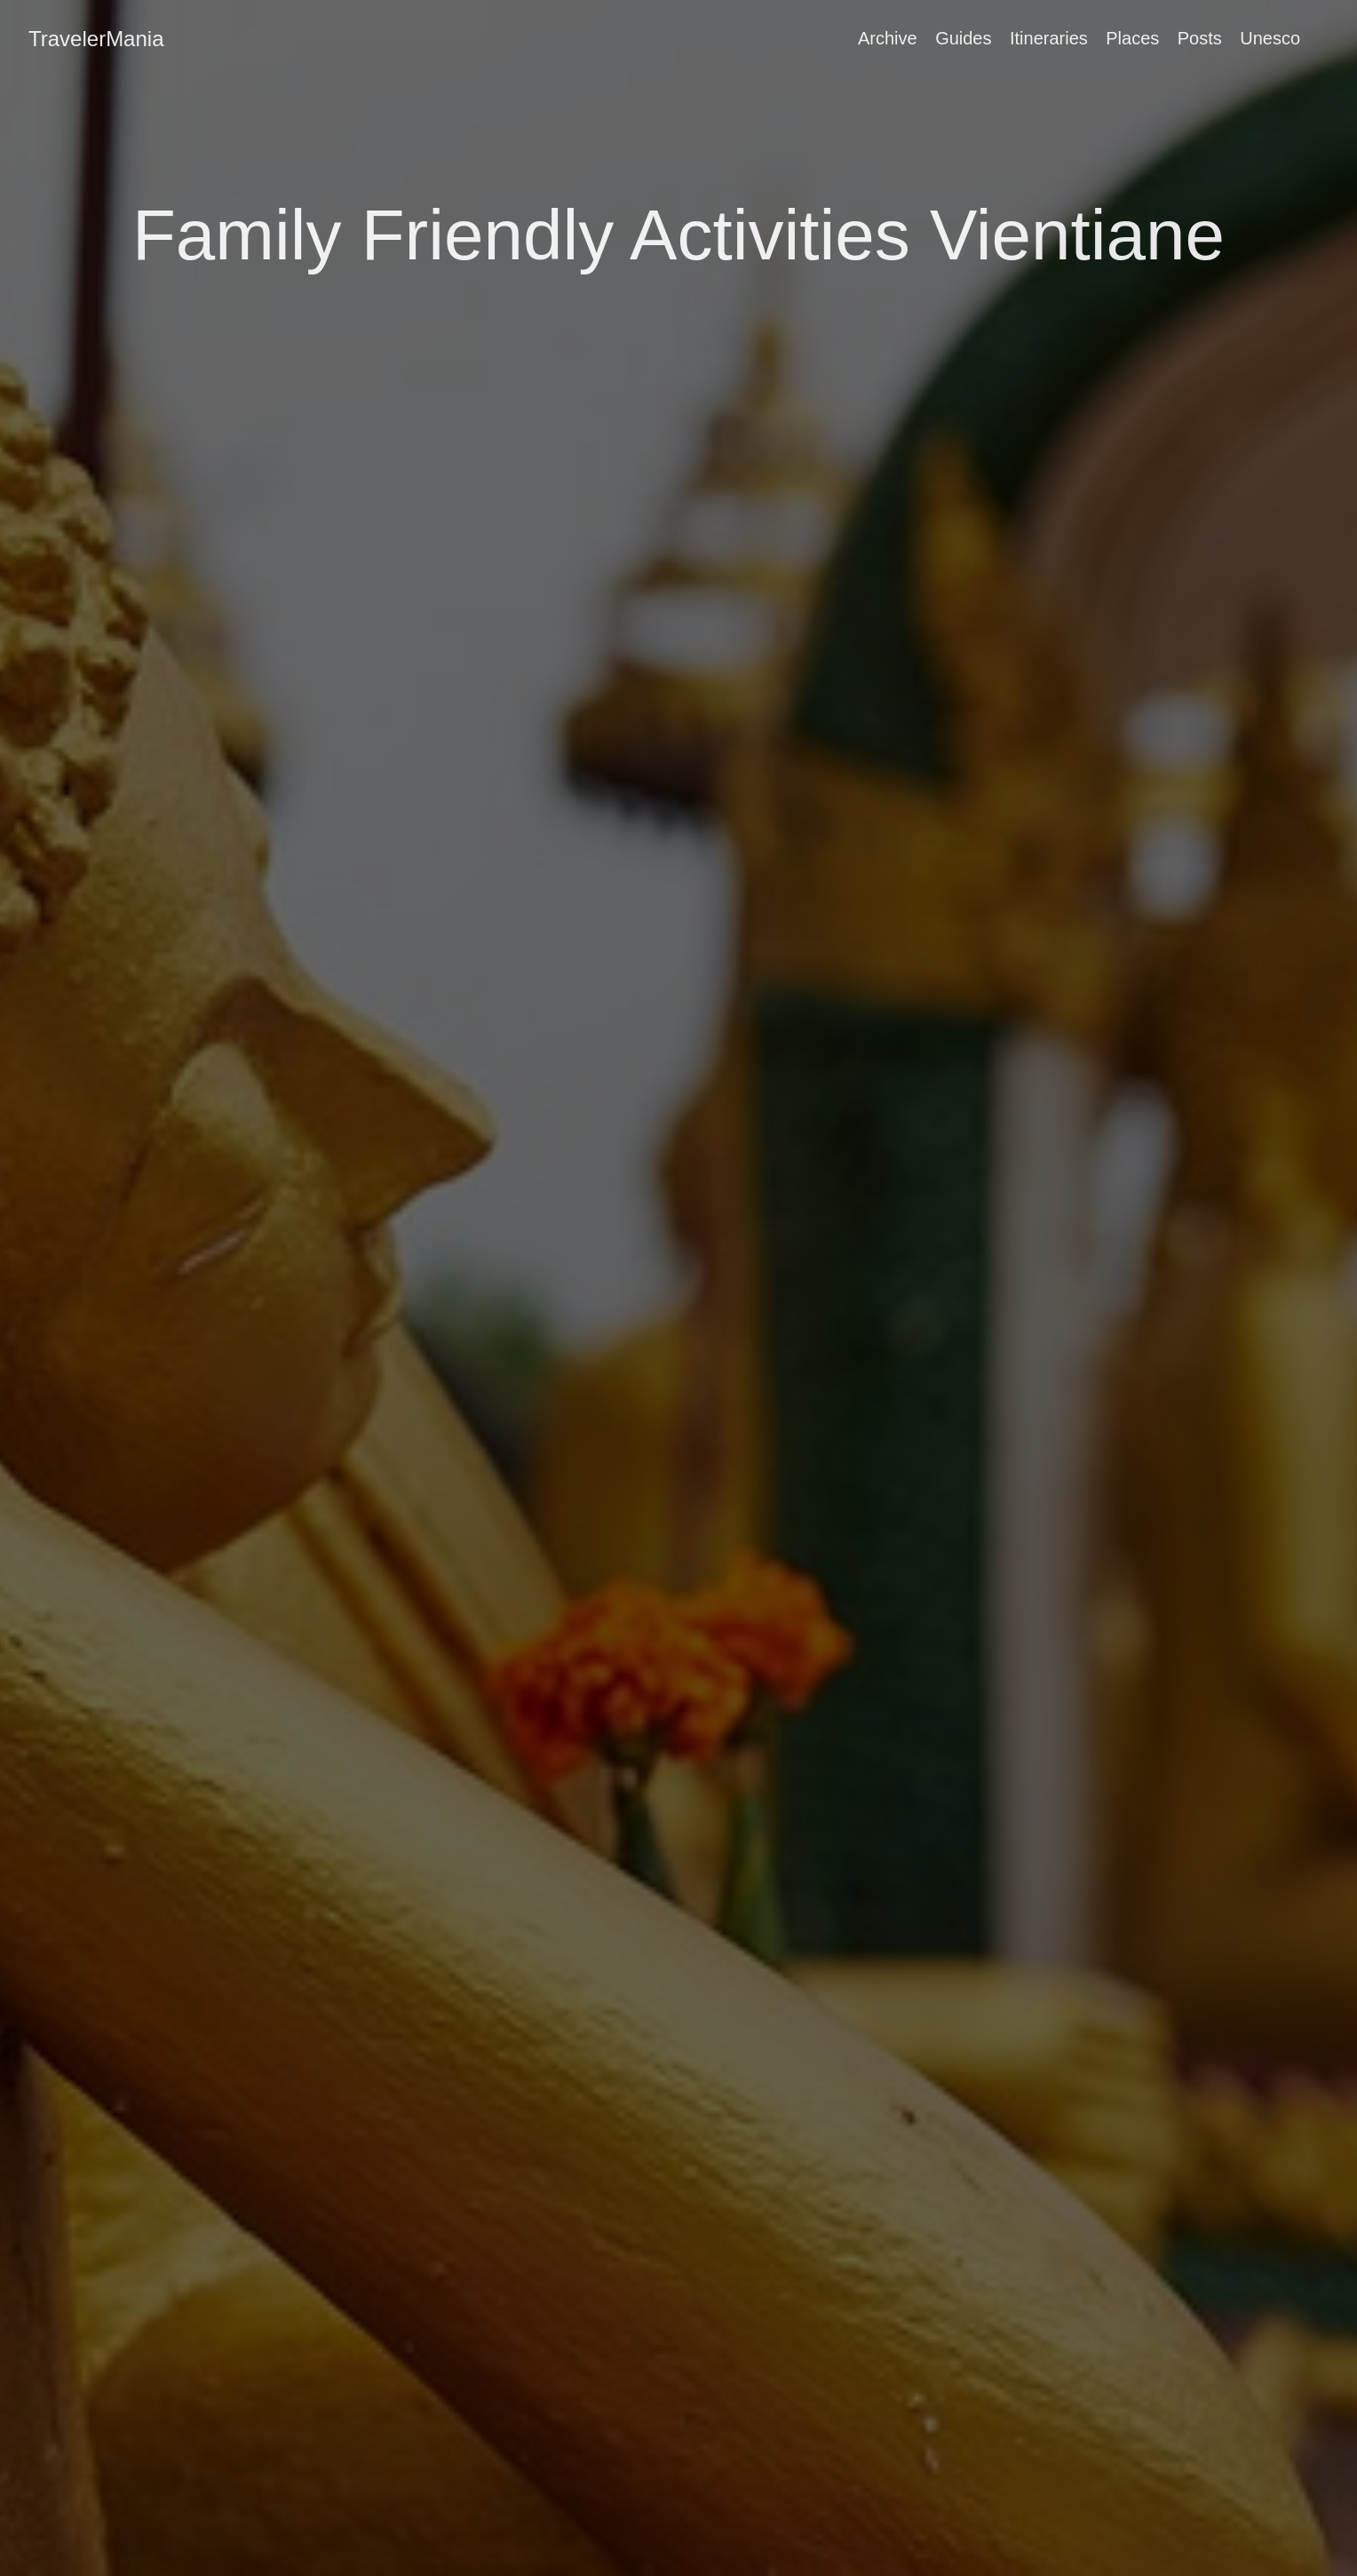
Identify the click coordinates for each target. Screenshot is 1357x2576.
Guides (963, 38)
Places (1132, 38)
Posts (1200, 38)
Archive (887, 38)
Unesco (1270, 38)
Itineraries (1049, 38)
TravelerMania (96, 39)
